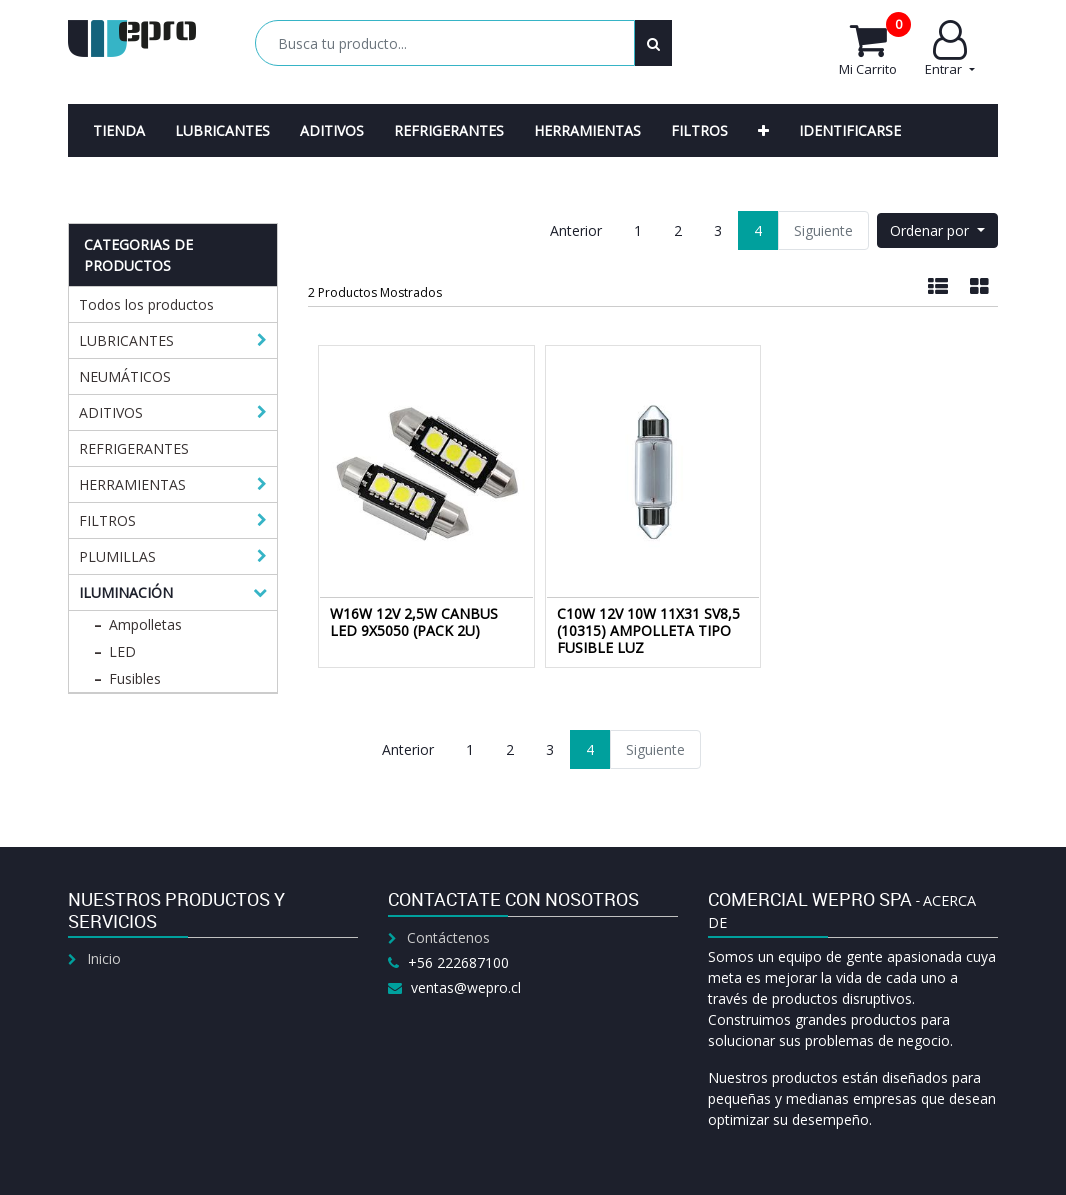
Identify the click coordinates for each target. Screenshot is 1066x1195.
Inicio (104, 958)
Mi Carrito (875, 49)
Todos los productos (146, 304)
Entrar (949, 49)
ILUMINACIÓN (126, 592)
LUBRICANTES (126, 340)
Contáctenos (448, 937)
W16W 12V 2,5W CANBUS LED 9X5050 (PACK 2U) (414, 622)
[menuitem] (119, 130)
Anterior (576, 230)
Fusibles (135, 678)
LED (122, 651)
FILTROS (107, 520)
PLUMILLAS (117, 556)
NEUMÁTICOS (125, 376)
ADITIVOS (111, 412)
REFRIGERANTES (134, 448)
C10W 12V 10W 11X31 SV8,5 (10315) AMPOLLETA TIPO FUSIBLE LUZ (648, 630)
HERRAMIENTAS (132, 484)
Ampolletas (145, 624)
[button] (763, 130)
